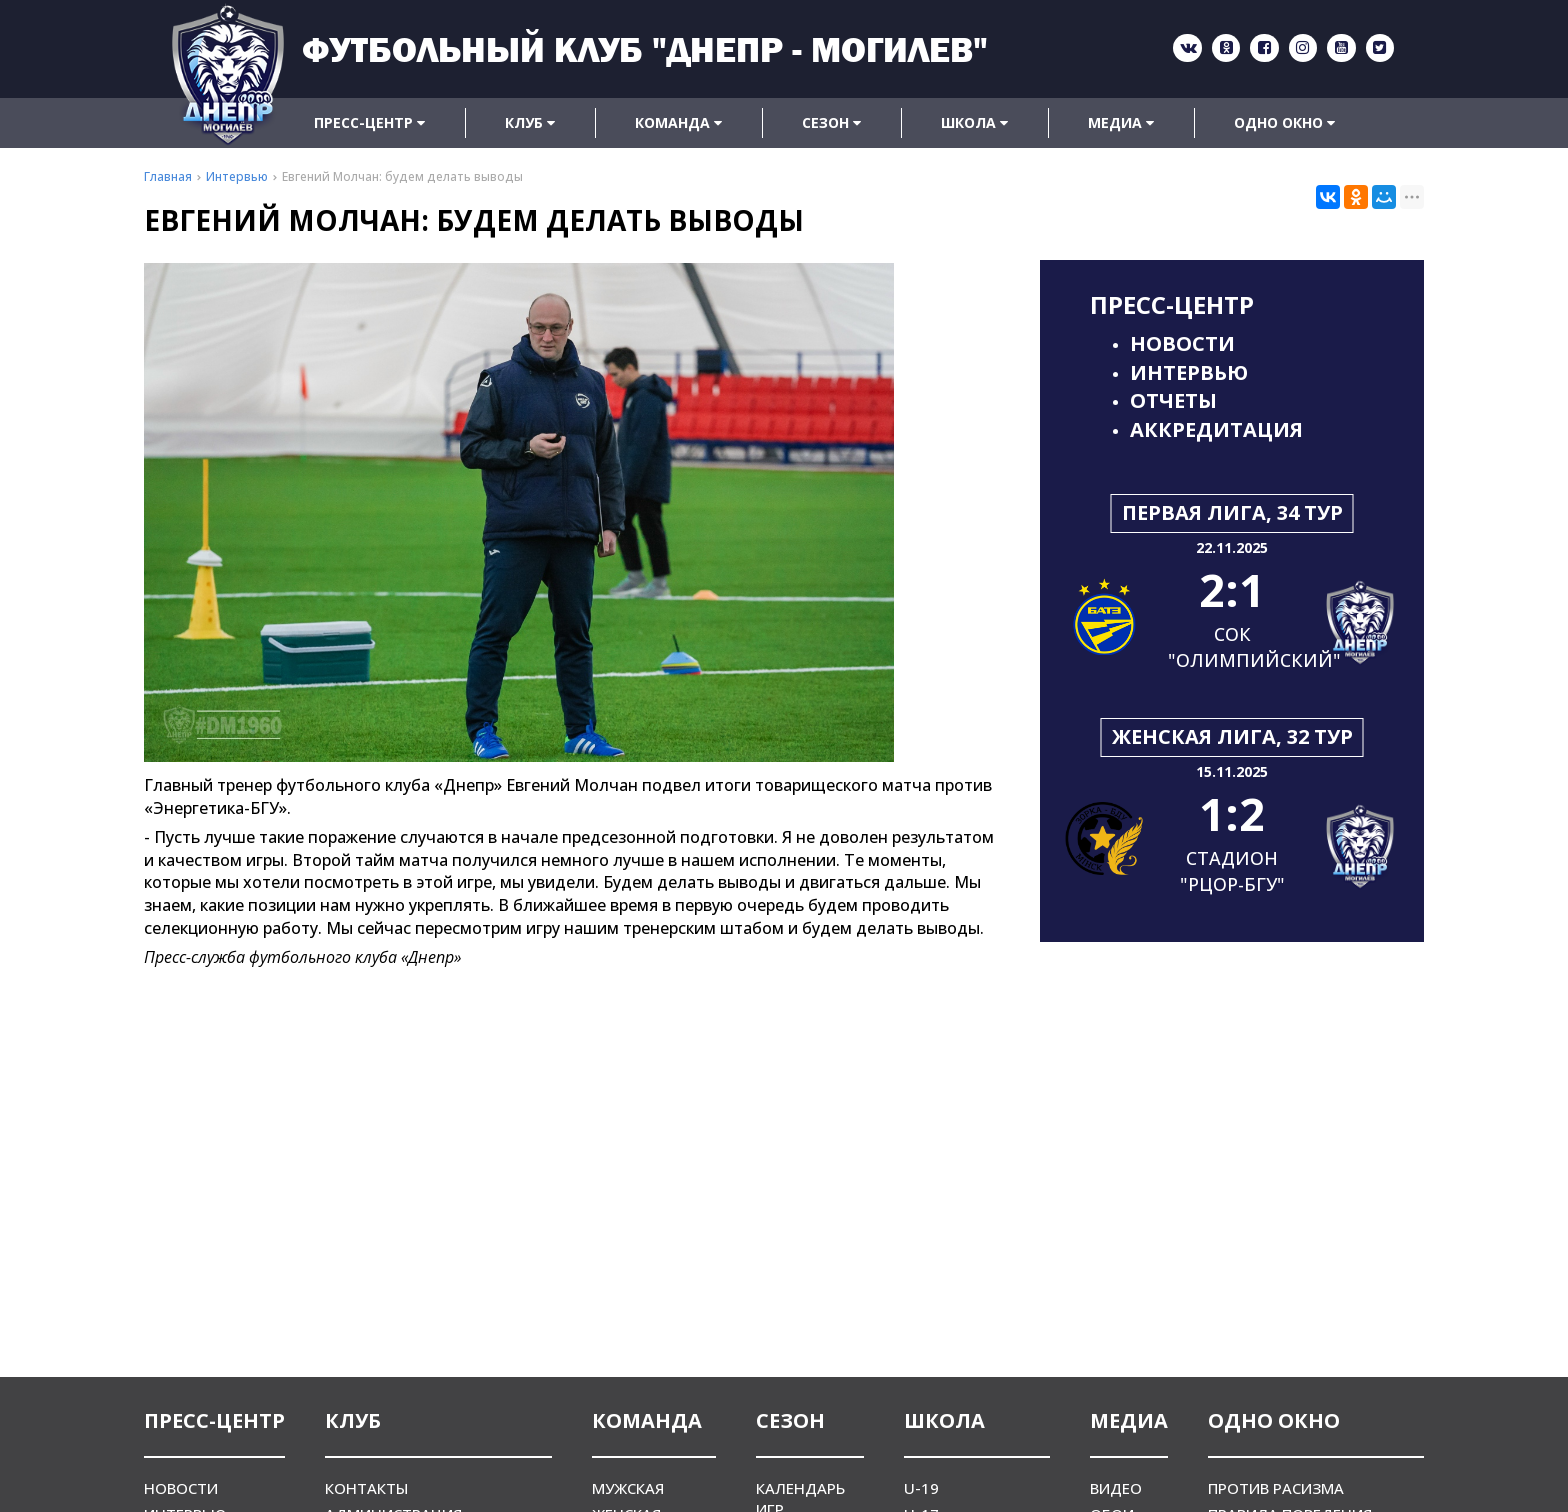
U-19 (921, 1488)
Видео (1116, 1488)
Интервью (1189, 372)
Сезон (831, 122)
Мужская (628, 1488)
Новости (1182, 343)
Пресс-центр (369, 122)
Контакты (366, 1488)
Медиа (1121, 122)
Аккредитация (1216, 429)
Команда (678, 122)
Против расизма (1276, 1488)
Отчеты (1173, 400)
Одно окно (1284, 122)
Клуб (530, 122)
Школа (974, 122)
